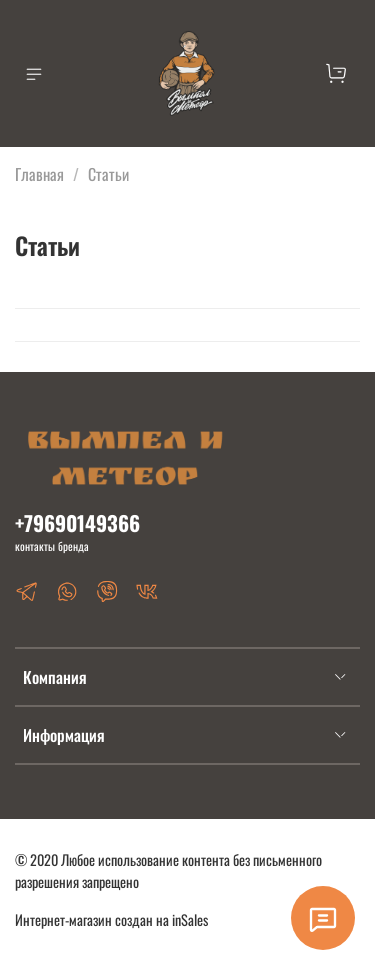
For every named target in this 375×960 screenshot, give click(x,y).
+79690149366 (77, 522)
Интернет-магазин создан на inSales (111, 919)
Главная (39, 174)
